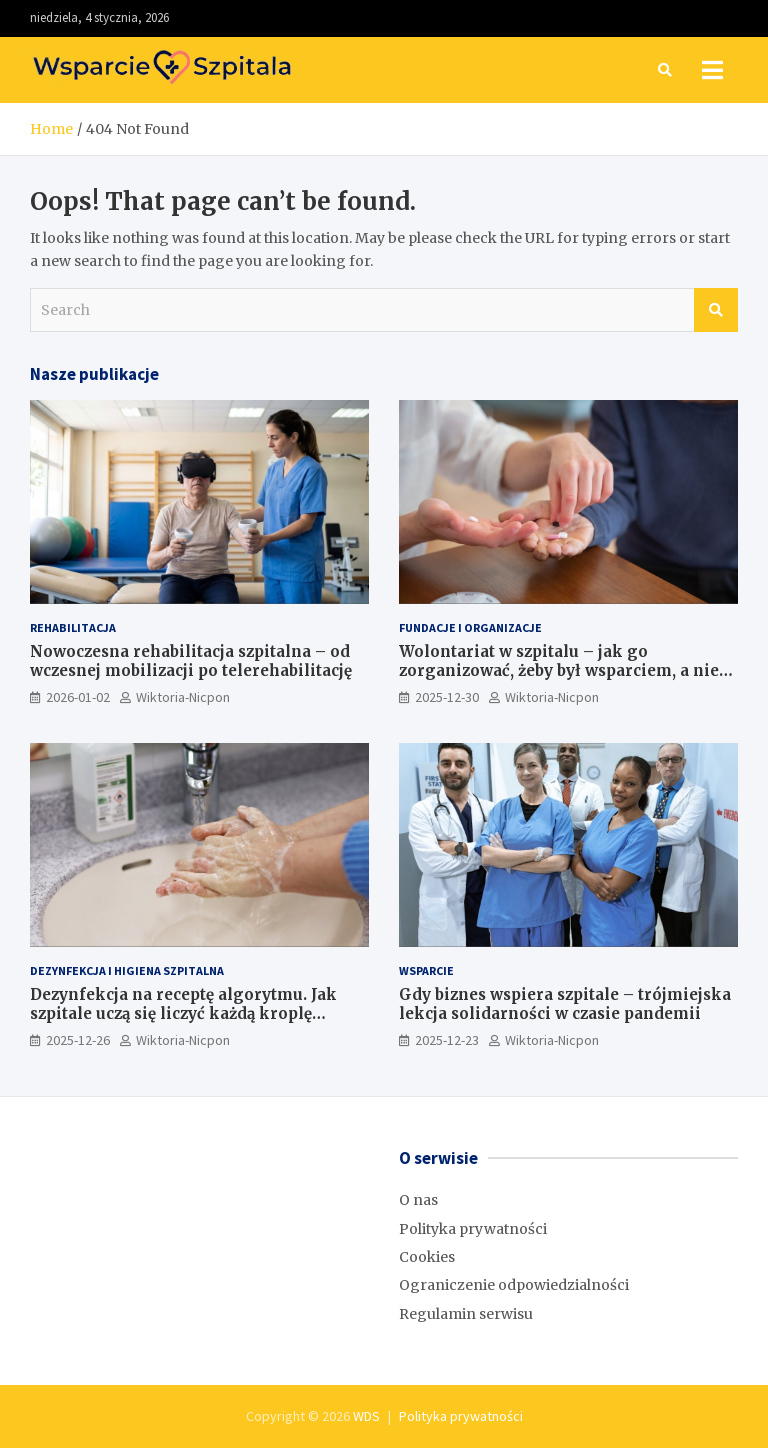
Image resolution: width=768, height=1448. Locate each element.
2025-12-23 (447, 1040)
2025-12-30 (447, 697)
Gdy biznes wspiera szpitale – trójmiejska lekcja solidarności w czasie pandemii (565, 1004)
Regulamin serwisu (466, 1314)
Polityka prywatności (473, 1229)
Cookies (427, 1257)
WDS (366, 1416)
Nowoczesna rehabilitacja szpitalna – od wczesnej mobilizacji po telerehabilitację (191, 661)
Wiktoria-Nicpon (183, 697)
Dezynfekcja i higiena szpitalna (127, 970)
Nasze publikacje (94, 374)
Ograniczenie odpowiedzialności (514, 1285)
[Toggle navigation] (712, 70)
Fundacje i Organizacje (470, 627)
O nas (418, 1200)
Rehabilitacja (73, 627)
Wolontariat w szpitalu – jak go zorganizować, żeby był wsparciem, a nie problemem (559, 671)
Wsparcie (426, 970)
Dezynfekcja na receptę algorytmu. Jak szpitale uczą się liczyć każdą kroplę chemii (183, 1014)
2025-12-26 (78, 1040)
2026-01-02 (78, 697)
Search (716, 310)
